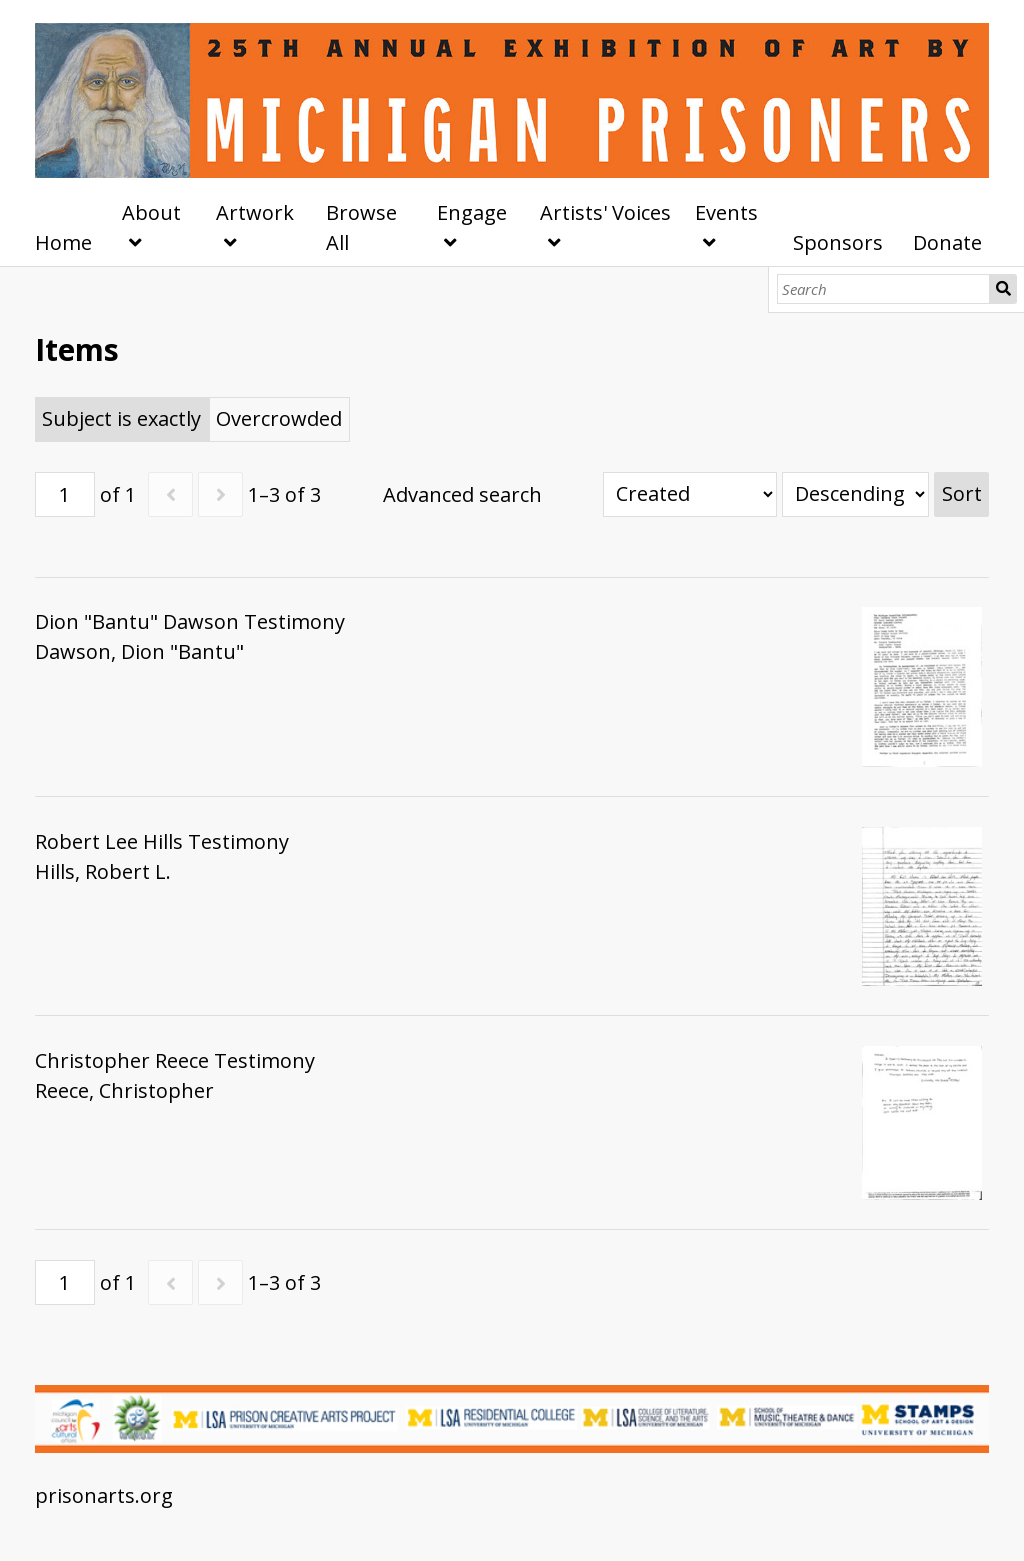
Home (63, 242)
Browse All (361, 227)
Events (726, 212)
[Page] (65, 494)
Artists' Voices (605, 212)
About (151, 212)
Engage (472, 212)
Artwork (255, 212)
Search (1003, 289)
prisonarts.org (104, 1495)
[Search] (883, 289)
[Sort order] (855, 494)
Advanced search (462, 494)
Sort (962, 493)
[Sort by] (690, 494)
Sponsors (838, 242)
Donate (947, 242)
